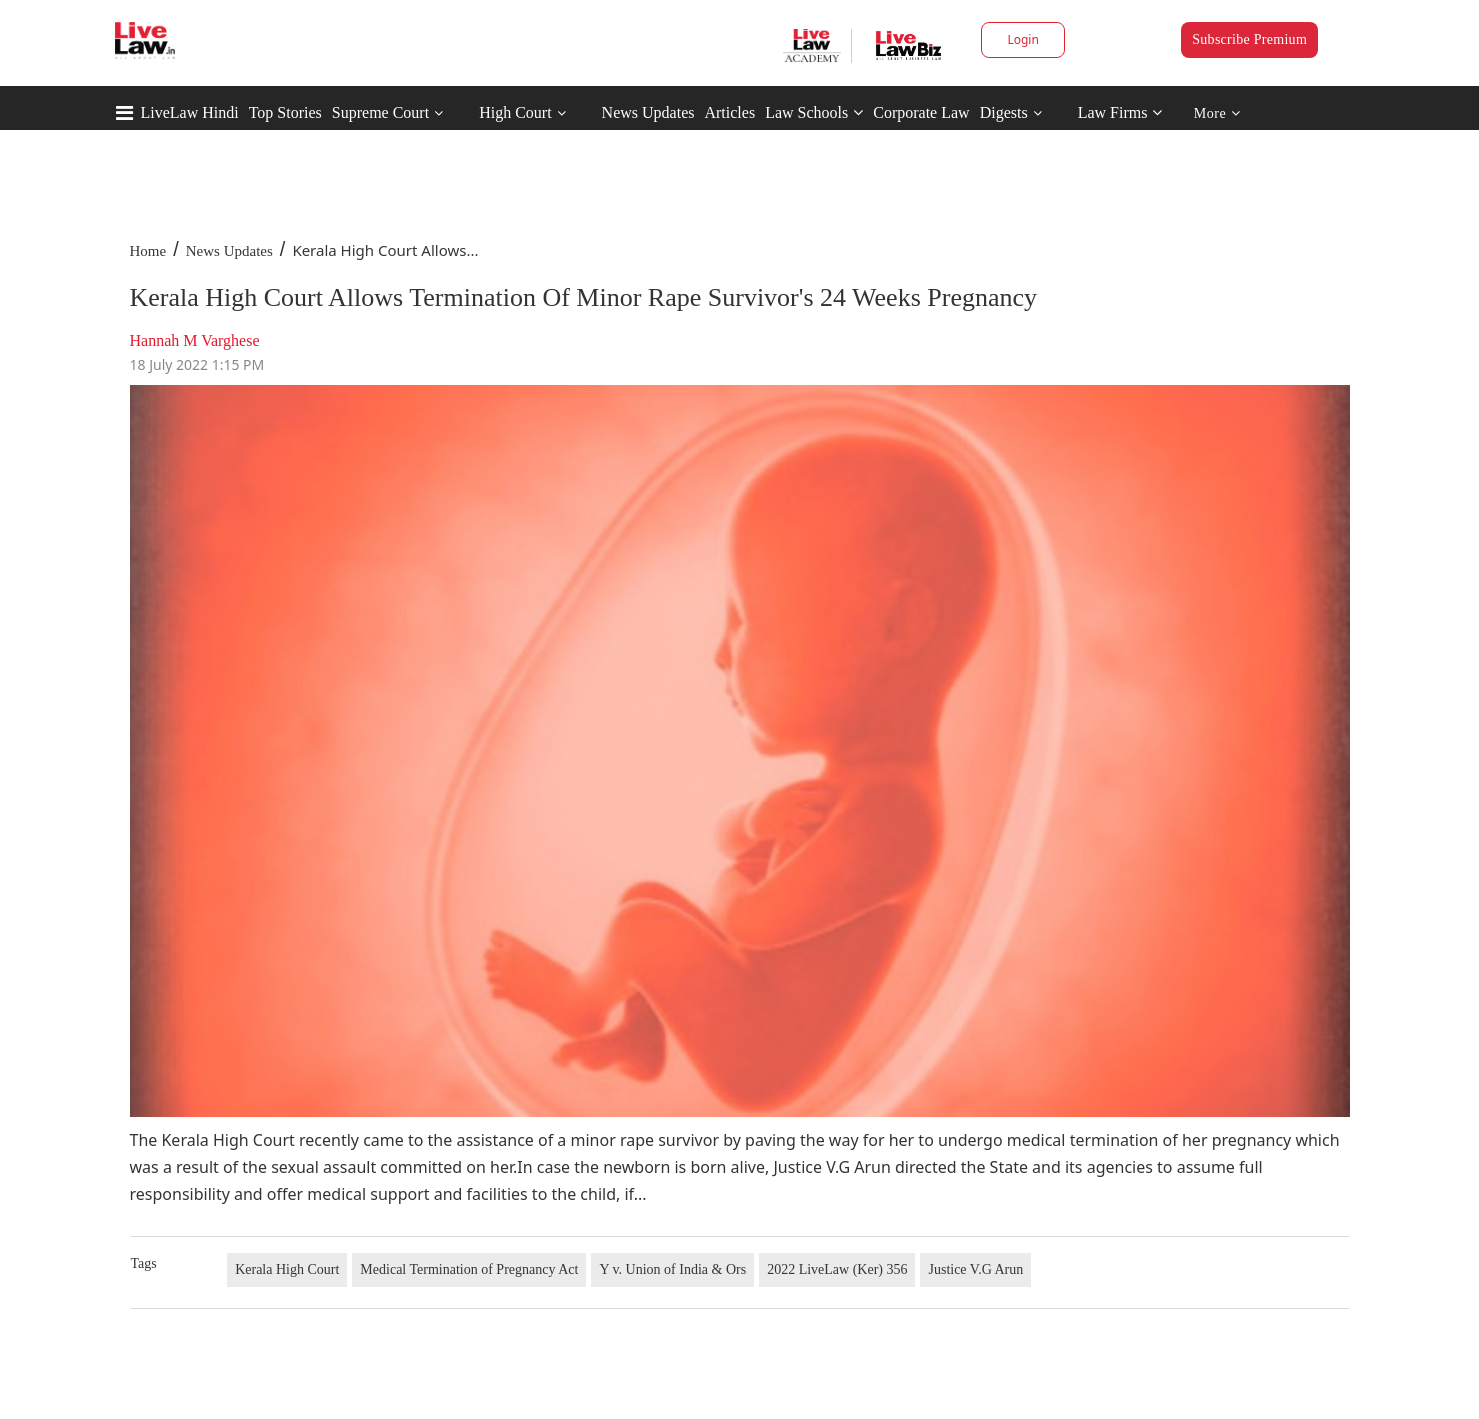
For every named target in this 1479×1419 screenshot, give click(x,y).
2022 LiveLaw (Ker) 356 (837, 1269)
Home (148, 251)
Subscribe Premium (1249, 39)
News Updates (648, 112)
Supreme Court (380, 112)
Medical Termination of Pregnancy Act (469, 1269)
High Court (515, 112)
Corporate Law (921, 112)
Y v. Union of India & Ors (672, 1269)
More (1217, 113)
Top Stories (285, 112)
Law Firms (1120, 112)
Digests (1004, 112)
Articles (729, 112)
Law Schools (814, 112)
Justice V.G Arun (975, 1269)
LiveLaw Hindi (190, 112)
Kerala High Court (287, 1269)
